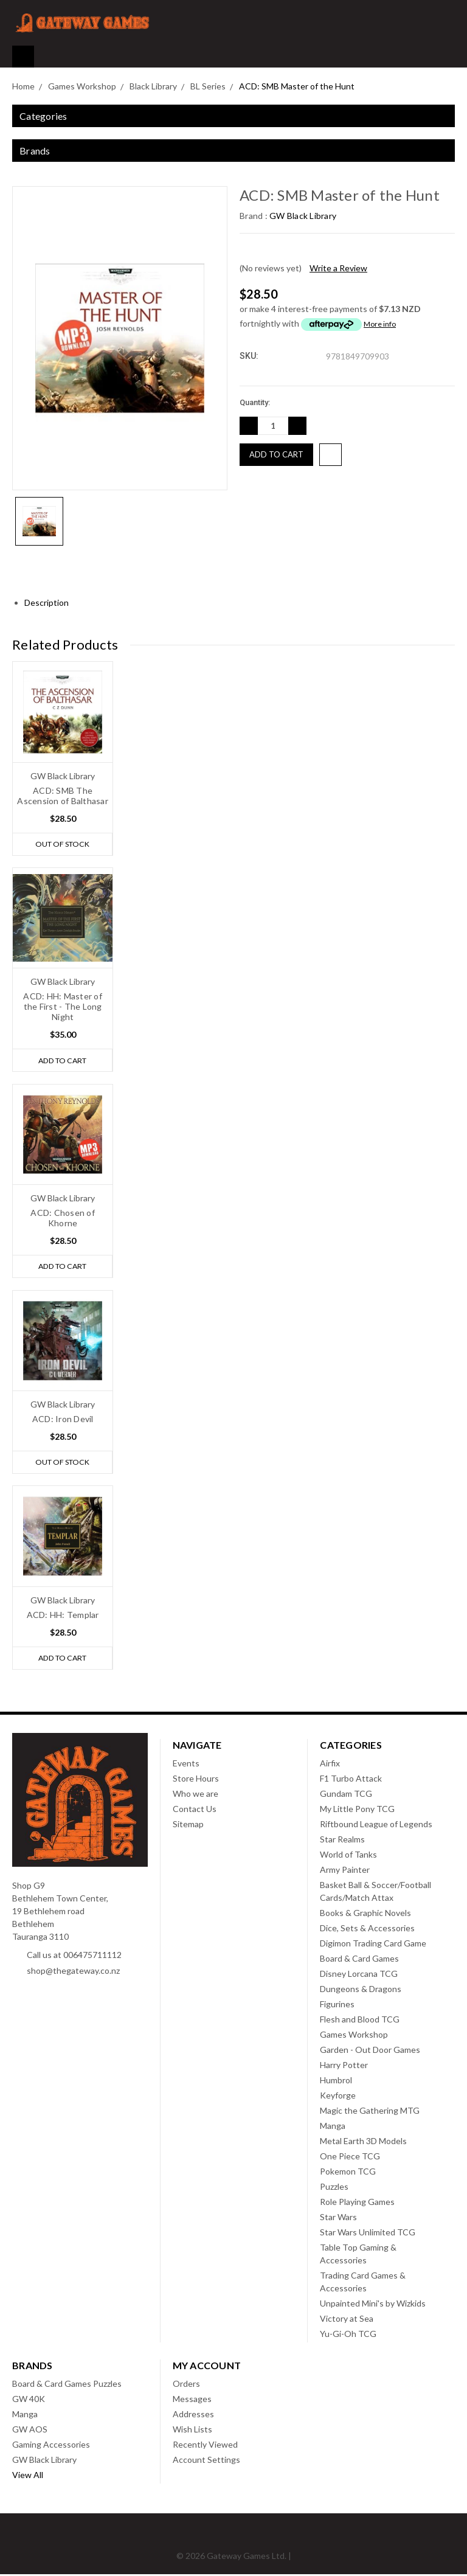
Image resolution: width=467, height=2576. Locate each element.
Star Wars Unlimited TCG (367, 2234)
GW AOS (29, 2431)
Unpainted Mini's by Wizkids (373, 2305)
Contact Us (194, 1810)
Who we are (195, 1795)
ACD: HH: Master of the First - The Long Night (62, 1006)
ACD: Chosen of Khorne (62, 1218)
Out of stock (62, 844)
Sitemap (188, 1826)
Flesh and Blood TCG (360, 2021)
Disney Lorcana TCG (359, 1975)
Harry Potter (344, 2066)
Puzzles (334, 2188)
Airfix (330, 1765)
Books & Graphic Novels (365, 1914)
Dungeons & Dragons (360, 1990)
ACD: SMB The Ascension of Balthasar (62, 795)
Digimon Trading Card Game (373, 1945)
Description (51, 602)
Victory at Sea (346, 2320)
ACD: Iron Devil (63, 1419)
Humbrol (336, 2082)
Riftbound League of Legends (376, 1826)
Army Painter (345, 1871)
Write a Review (338, 268)
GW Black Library (44, 2461)
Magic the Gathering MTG (370, 2112)
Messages (192, 2400)
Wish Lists (192, 2431)
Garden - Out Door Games (370, 2051)
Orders (186, 2385)
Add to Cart (62, 1061)
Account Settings (206, 2461)
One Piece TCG (350, 2158)
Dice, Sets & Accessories (367, 1930)
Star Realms (342, 1841)
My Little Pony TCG (357, 1810)
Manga (332, 2127)
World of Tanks (348, 1856)
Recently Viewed (205, 2446)
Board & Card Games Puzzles (67, 2385)
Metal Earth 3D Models (363, 2142)
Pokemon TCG (348, 2173)
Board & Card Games (359, 1960)
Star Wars (338, 2218)
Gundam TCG (346, 1795)
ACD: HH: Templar (63, 1616)
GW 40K (28, 2400)
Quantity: (255, 402)
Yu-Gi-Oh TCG (348, 2335)
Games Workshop (354, 2036)
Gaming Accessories (51, 2446)
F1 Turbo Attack (351, 1780)
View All (27, 2476)
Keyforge (338, 2097)
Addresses (193, 2416)
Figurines (337, 2006)
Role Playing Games (357, 2203)
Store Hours (196, 1780)
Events (186, 1765)
